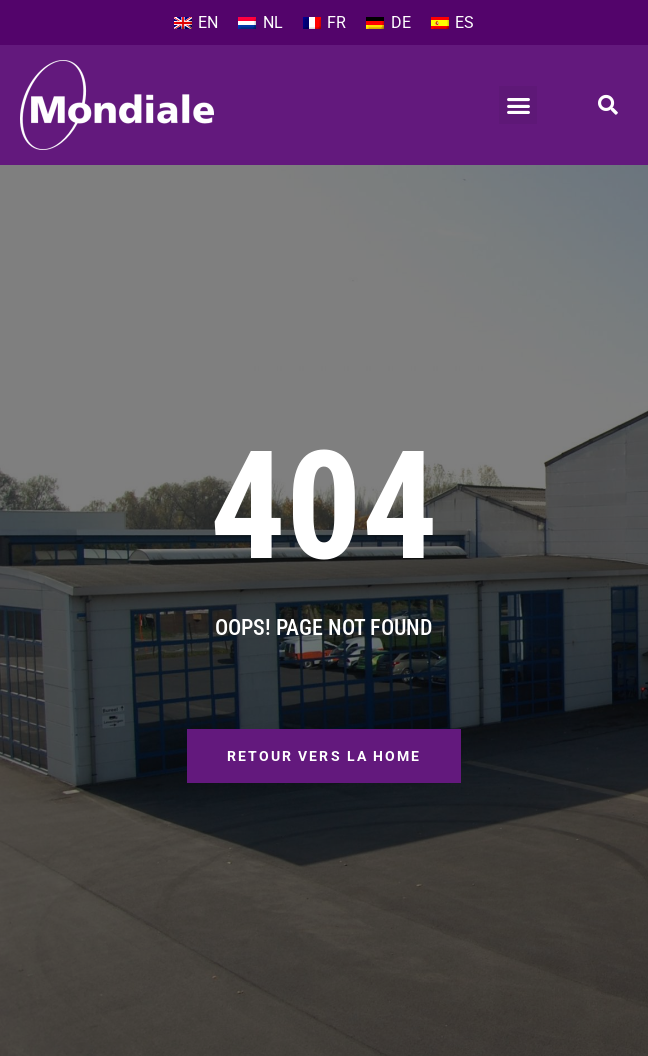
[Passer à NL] (260, 23)
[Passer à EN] (196, 23)
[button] (518, 105)
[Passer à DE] (388, 23)
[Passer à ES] (452, 23)
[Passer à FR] (324, 23)
